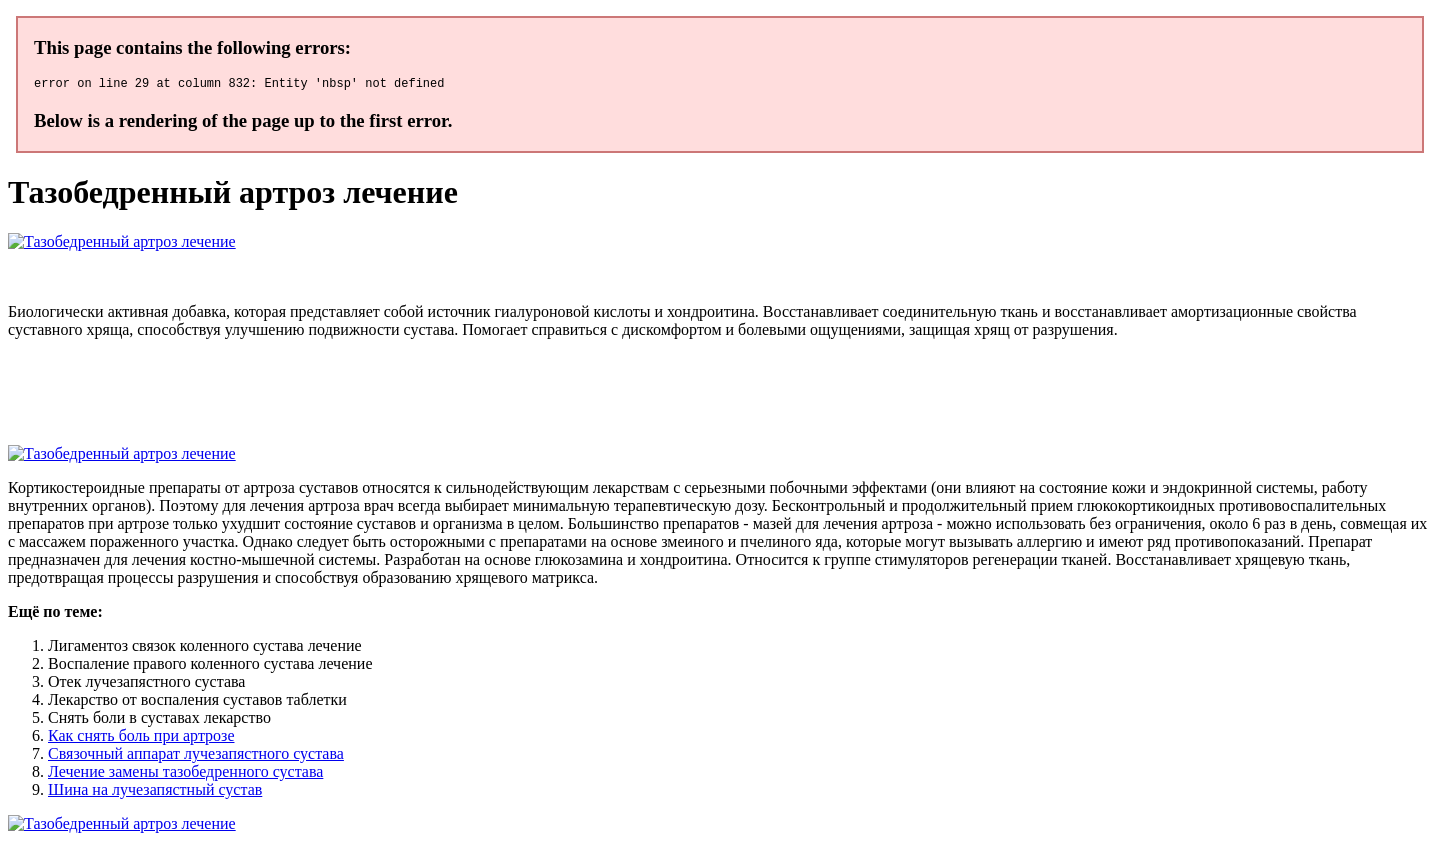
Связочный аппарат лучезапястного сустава (196, 756)
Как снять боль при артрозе (141, 738)
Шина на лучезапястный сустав (155, 792)
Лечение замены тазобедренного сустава (185, 774)
